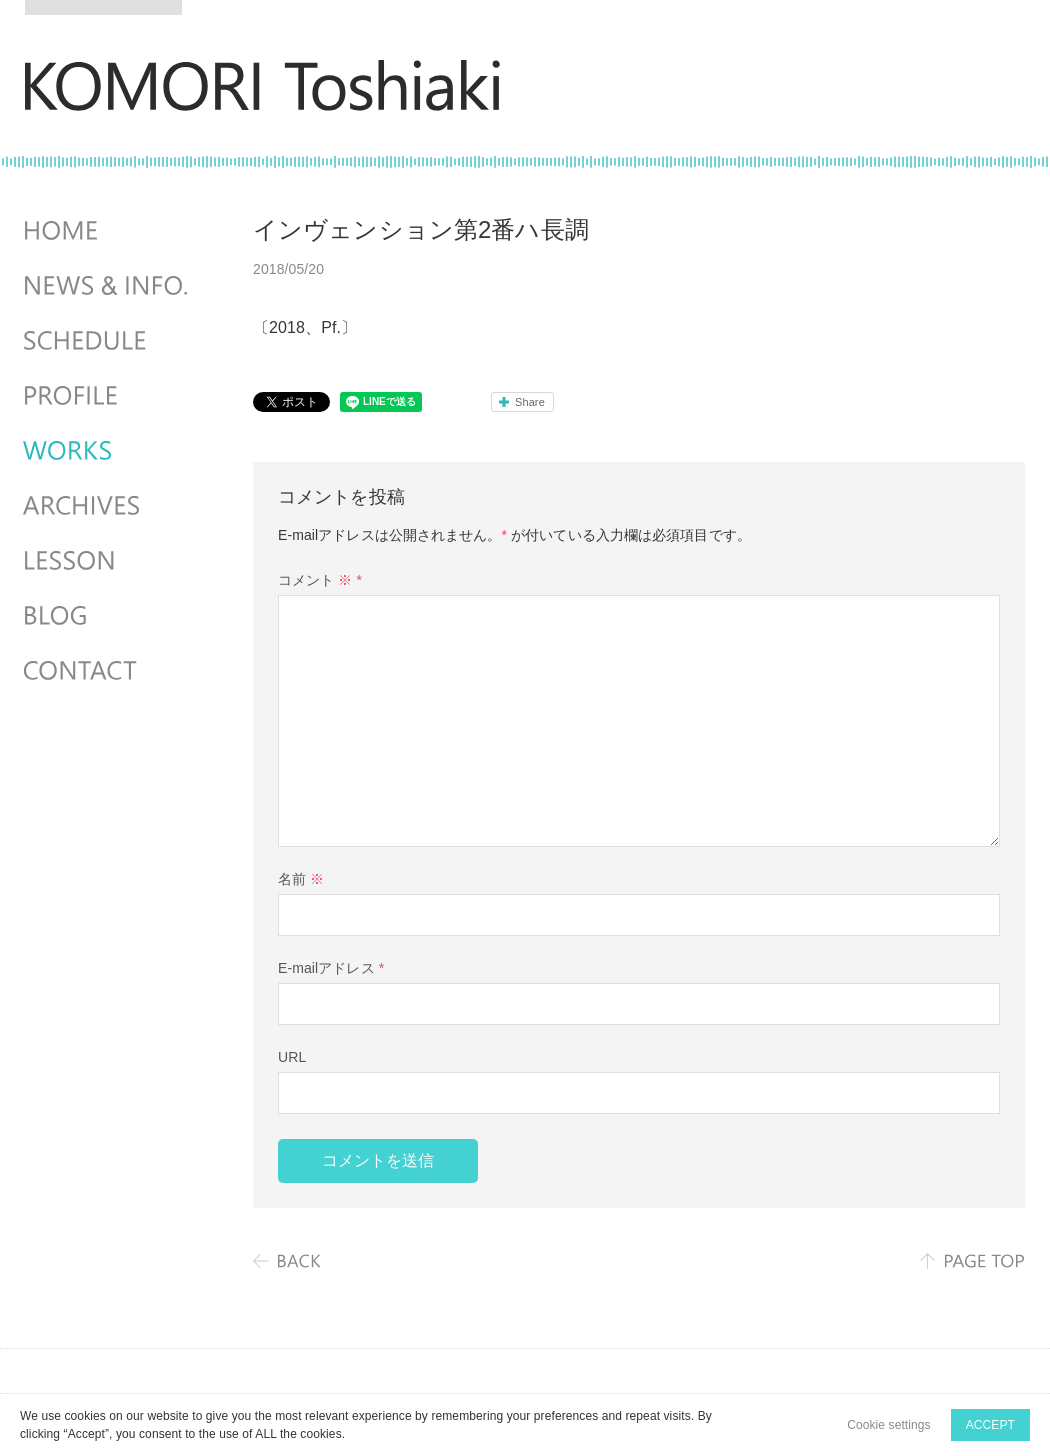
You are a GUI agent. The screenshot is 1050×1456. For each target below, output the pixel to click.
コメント (320, 580)
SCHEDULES (108, 341)
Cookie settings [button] (889, 1425)
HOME (108, 231)
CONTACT (108, 671)
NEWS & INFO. (108, 286)
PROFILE (108, 396)
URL (292, 1057)
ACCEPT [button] (990, 1425)
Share (530, 402)
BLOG (108, 616)
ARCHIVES (108, 506)
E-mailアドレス (331, 968)
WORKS (108, 451)
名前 (301, 879)
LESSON (108, 561)
